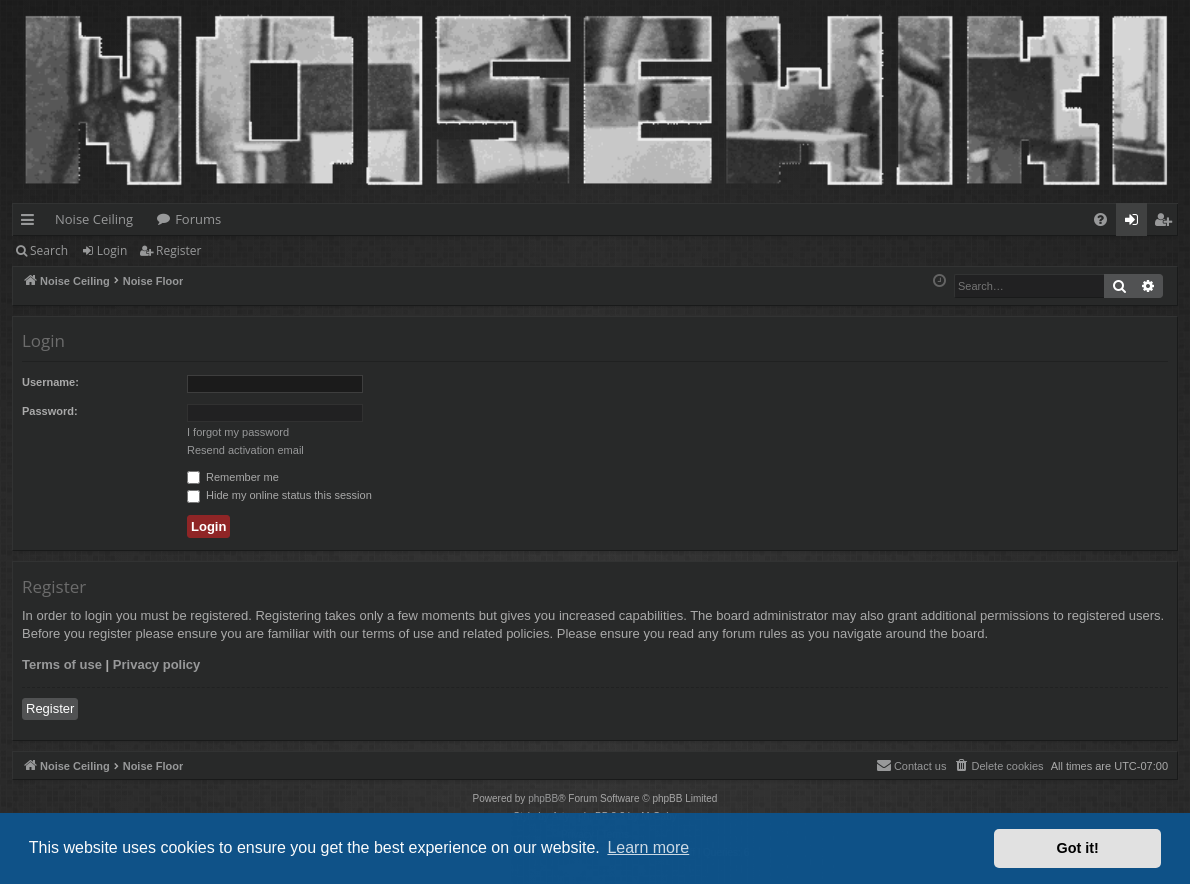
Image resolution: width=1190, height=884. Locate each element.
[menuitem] (1100, 219)
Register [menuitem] (1167, 223)
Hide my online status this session (279, 495)
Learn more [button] (648, 847)
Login (112, 250)
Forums (198, 219)
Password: (50, 411)
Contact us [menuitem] (911, 765)
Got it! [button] (1078, 848)
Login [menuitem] (1135, 223)
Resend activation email (245, 450)
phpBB (543, 798)
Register (178, 250)
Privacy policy (156, 664)
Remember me (233, 477)
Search (49, 250)
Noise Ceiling (94, 219)
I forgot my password (238, 432)
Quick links (31, 223)
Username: (50, 382)
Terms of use (62, 664)
